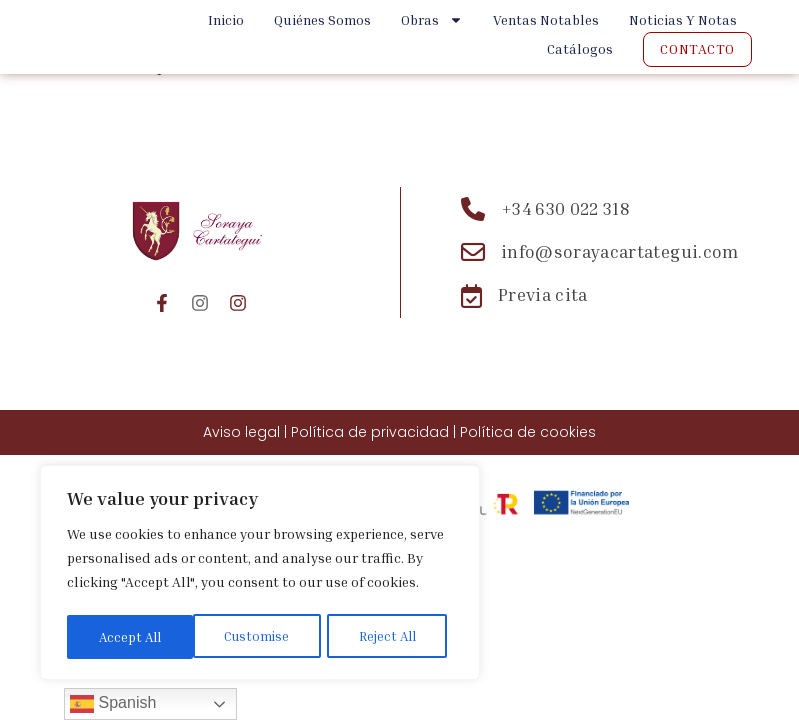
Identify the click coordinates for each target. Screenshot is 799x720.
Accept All (391, 636)
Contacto (697, 48)
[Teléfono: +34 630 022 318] (600, 209)
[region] (260, 575)
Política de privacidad (370, 432)
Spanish (113, 704)
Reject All (261, 636)
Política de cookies (528, 432)
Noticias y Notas (683, 19)
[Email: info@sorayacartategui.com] (600, 252)
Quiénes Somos (322, 19)
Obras (432, 20)
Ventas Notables (546, 19)
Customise (130, 636)
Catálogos (580, 48)
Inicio (226, 19)
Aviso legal (241, 432)
